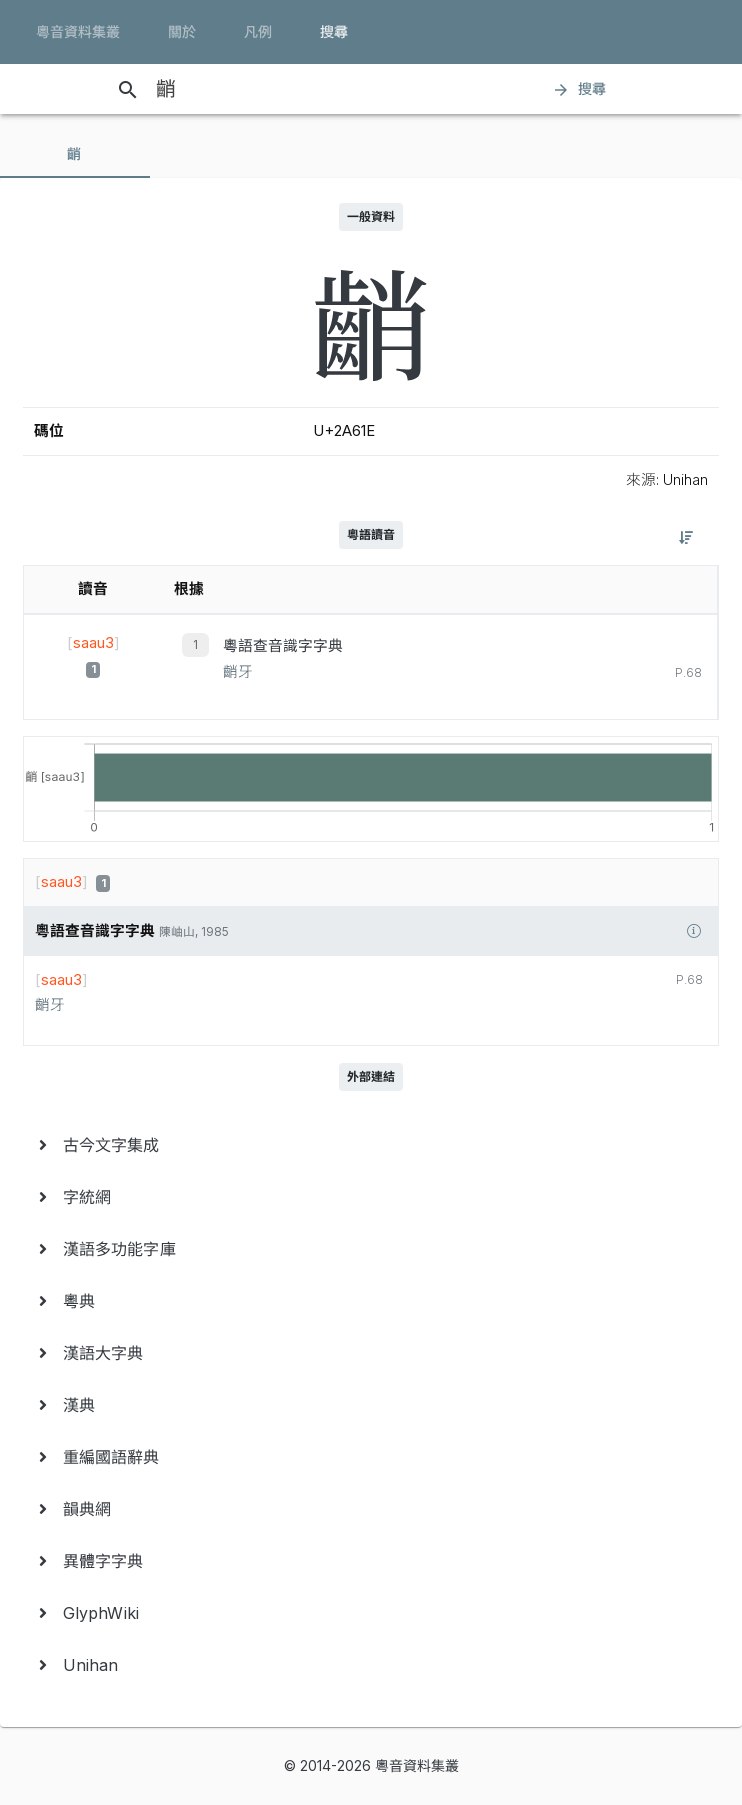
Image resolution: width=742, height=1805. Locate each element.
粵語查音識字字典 (283, 646)
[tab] (75, 154)
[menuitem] (371, 1145)
